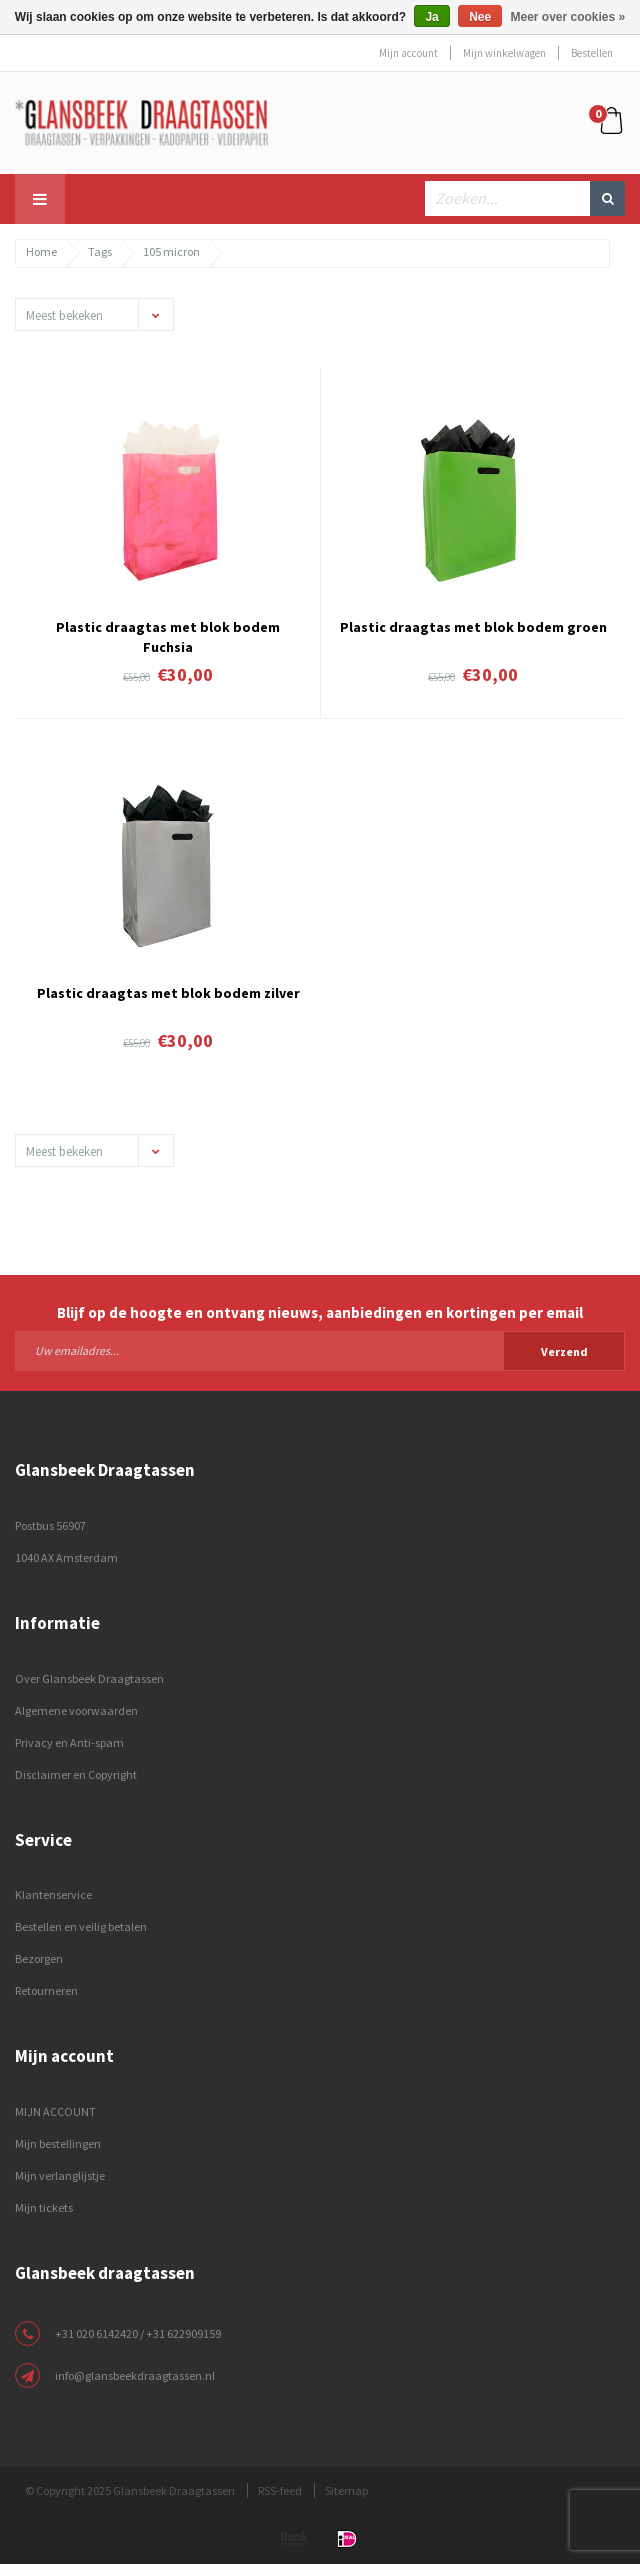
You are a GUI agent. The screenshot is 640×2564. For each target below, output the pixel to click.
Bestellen (592, 53)
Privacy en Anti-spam (69, 1742)
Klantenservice (53, 1894)
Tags (100, 251)
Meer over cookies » (568, 17)
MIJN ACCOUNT (55, 2111)
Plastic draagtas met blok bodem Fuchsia (168, 635)
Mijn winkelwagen (504, 53)
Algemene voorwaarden (76, 1710)
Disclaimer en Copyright (76, 1774)
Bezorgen (39, 1958)
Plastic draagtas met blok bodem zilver (168, 993)
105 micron (171, 251)
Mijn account (408, 53)
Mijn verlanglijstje (60, 2175)
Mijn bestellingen (58, 2143)
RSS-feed (280, 2490)
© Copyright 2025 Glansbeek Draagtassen (130, 2490)
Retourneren (46, 1990)
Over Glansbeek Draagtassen (89, 1678)
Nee (480, 17)
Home (41, 251)
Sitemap (346, 2490)
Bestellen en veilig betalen (81, 1926)
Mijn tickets (44, 2207)
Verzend (564, 1351)
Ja (431, 17)
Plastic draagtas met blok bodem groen (473, 627)
